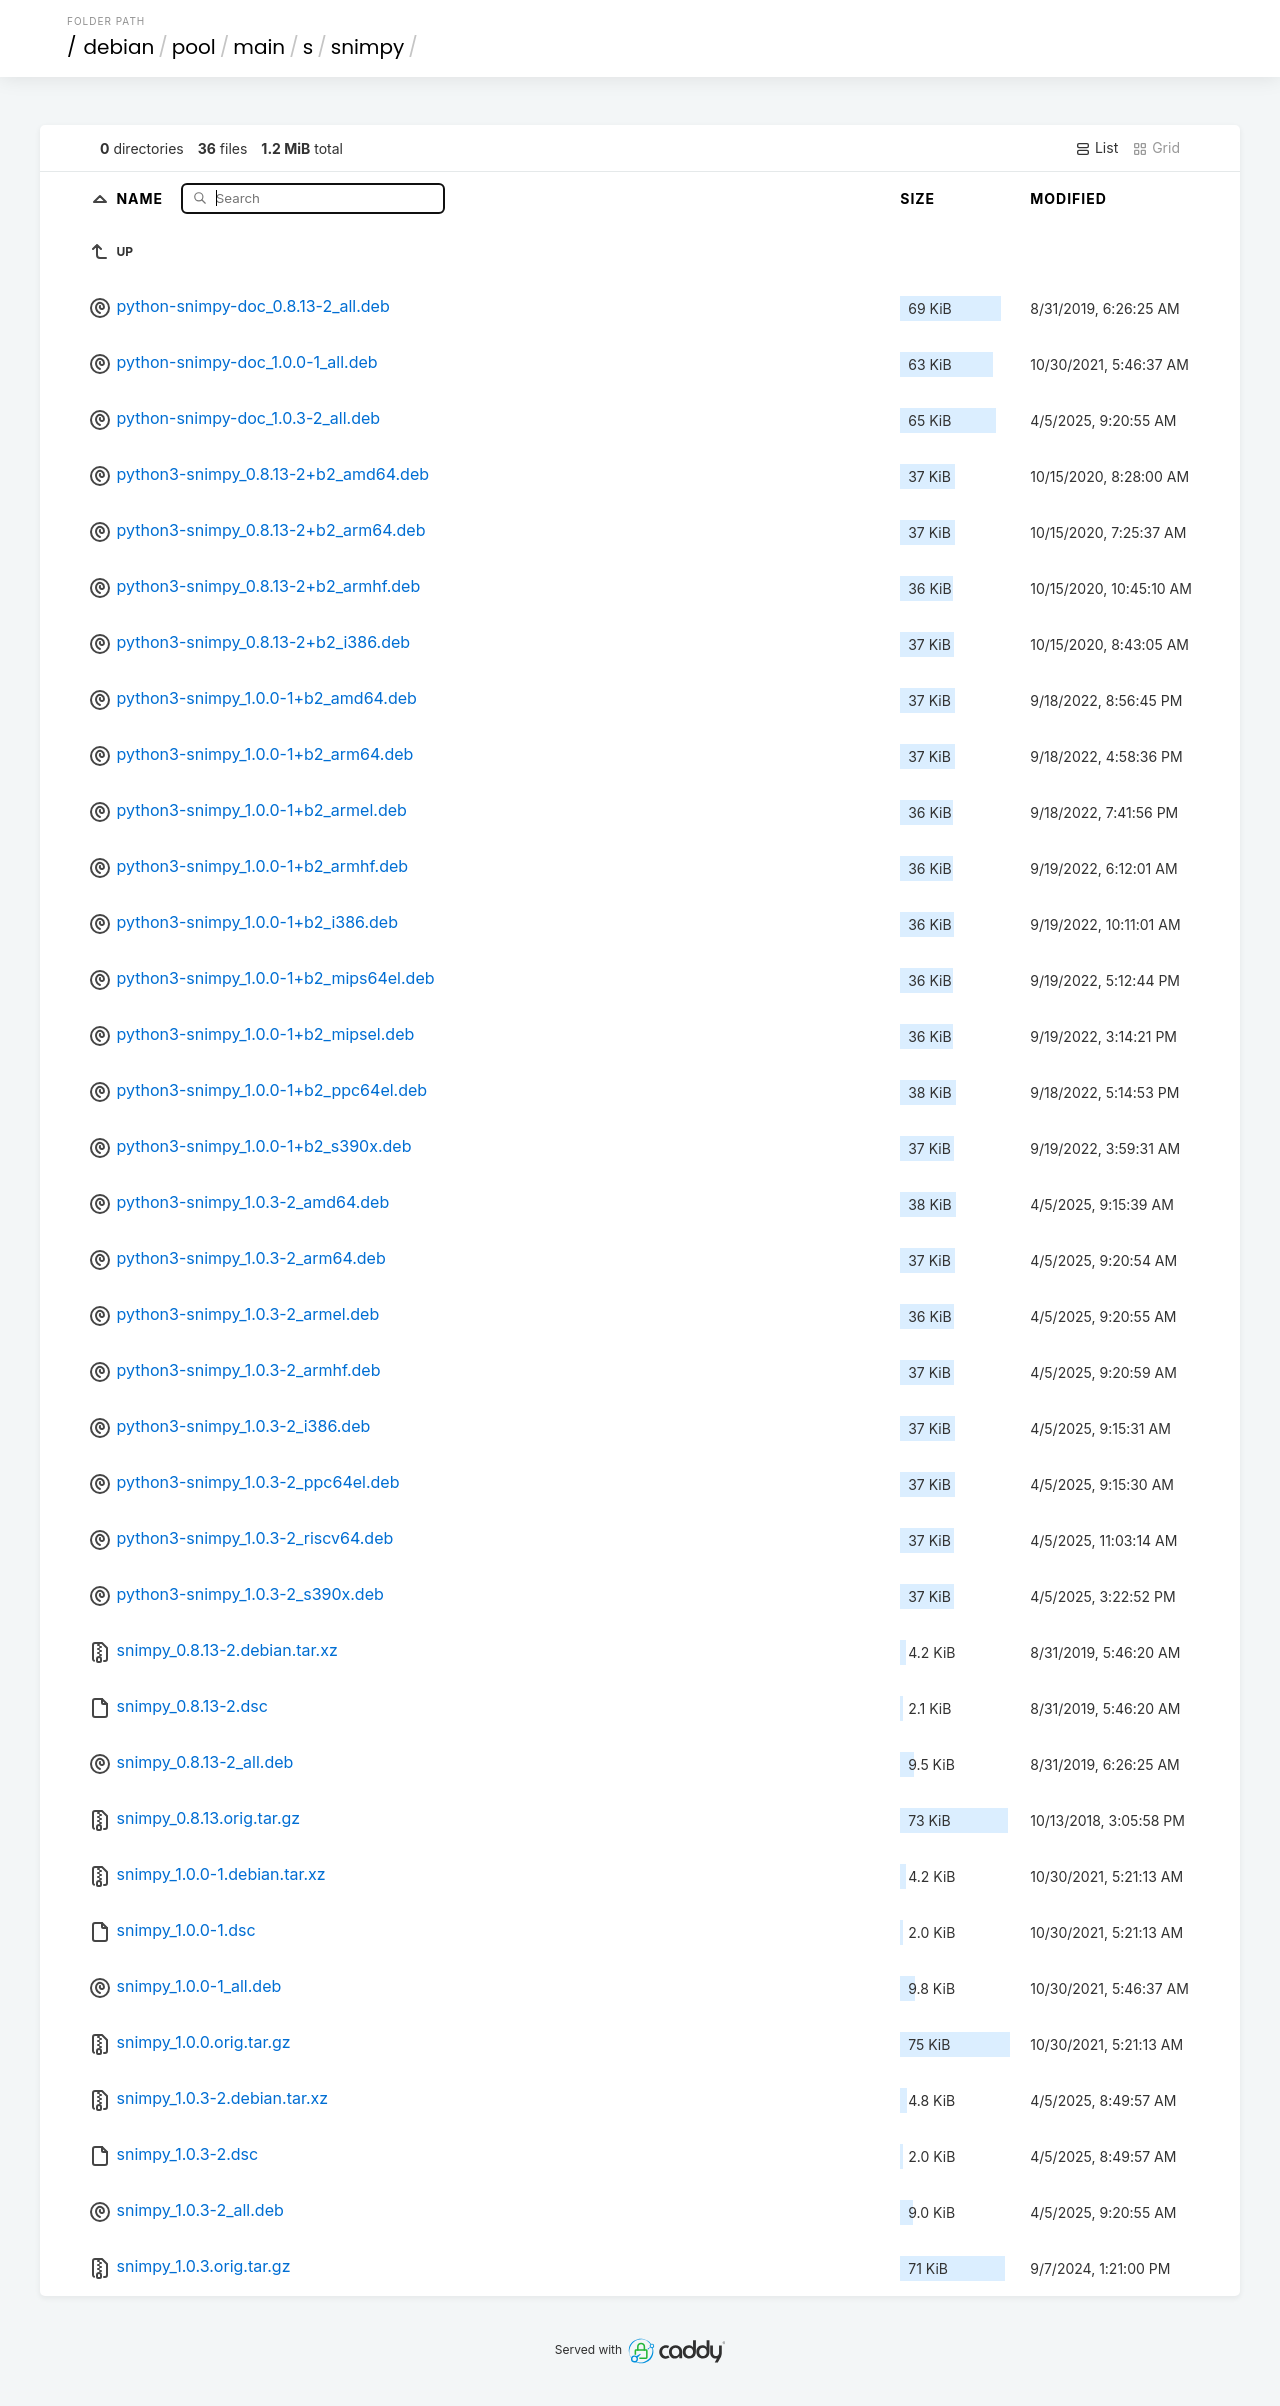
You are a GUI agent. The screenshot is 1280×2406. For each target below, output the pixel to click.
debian (119, 47)
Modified (1068, 198)
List (1096, 148)
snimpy (368, 47)
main (259, 47)
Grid (1156, 148)
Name (141, 197)
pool (194, 47)
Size (917, 198)
